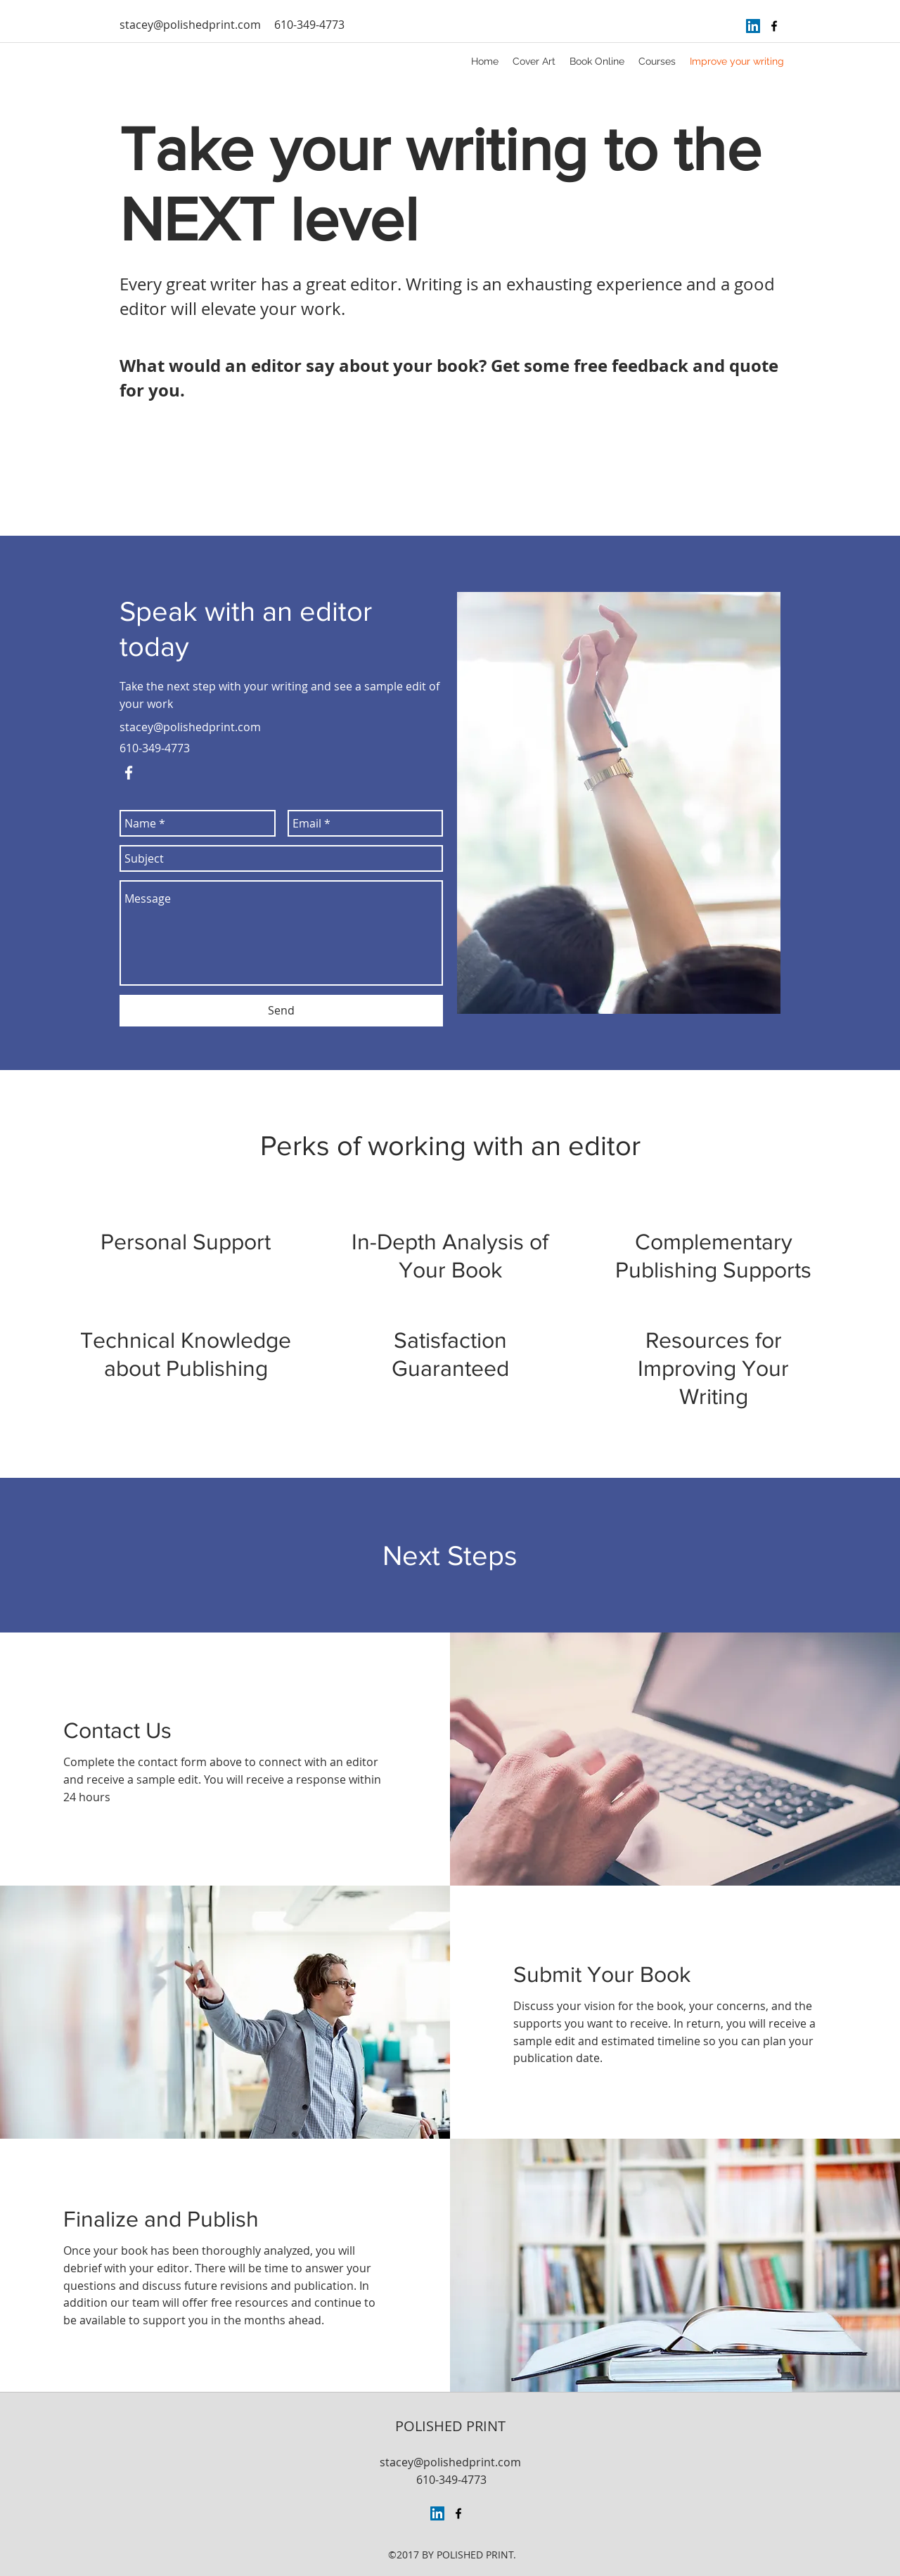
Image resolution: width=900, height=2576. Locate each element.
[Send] (281, 1010)
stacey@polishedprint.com (190, 24)
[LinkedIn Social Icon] (753, 26)
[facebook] (774, 26)
